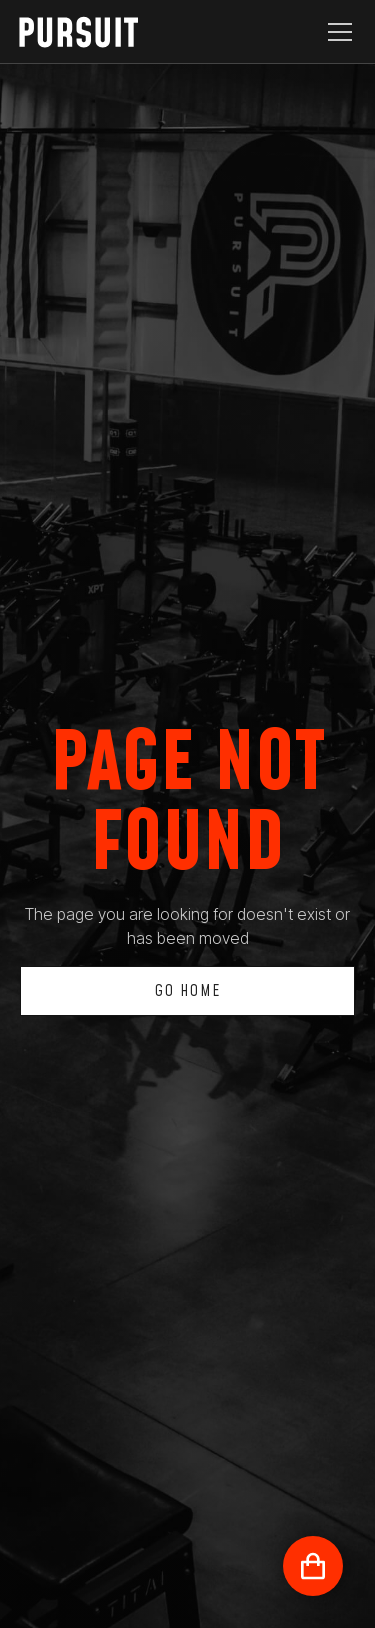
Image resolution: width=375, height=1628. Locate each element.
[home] (94, 32)
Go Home (188, 991)
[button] (336, 32)
